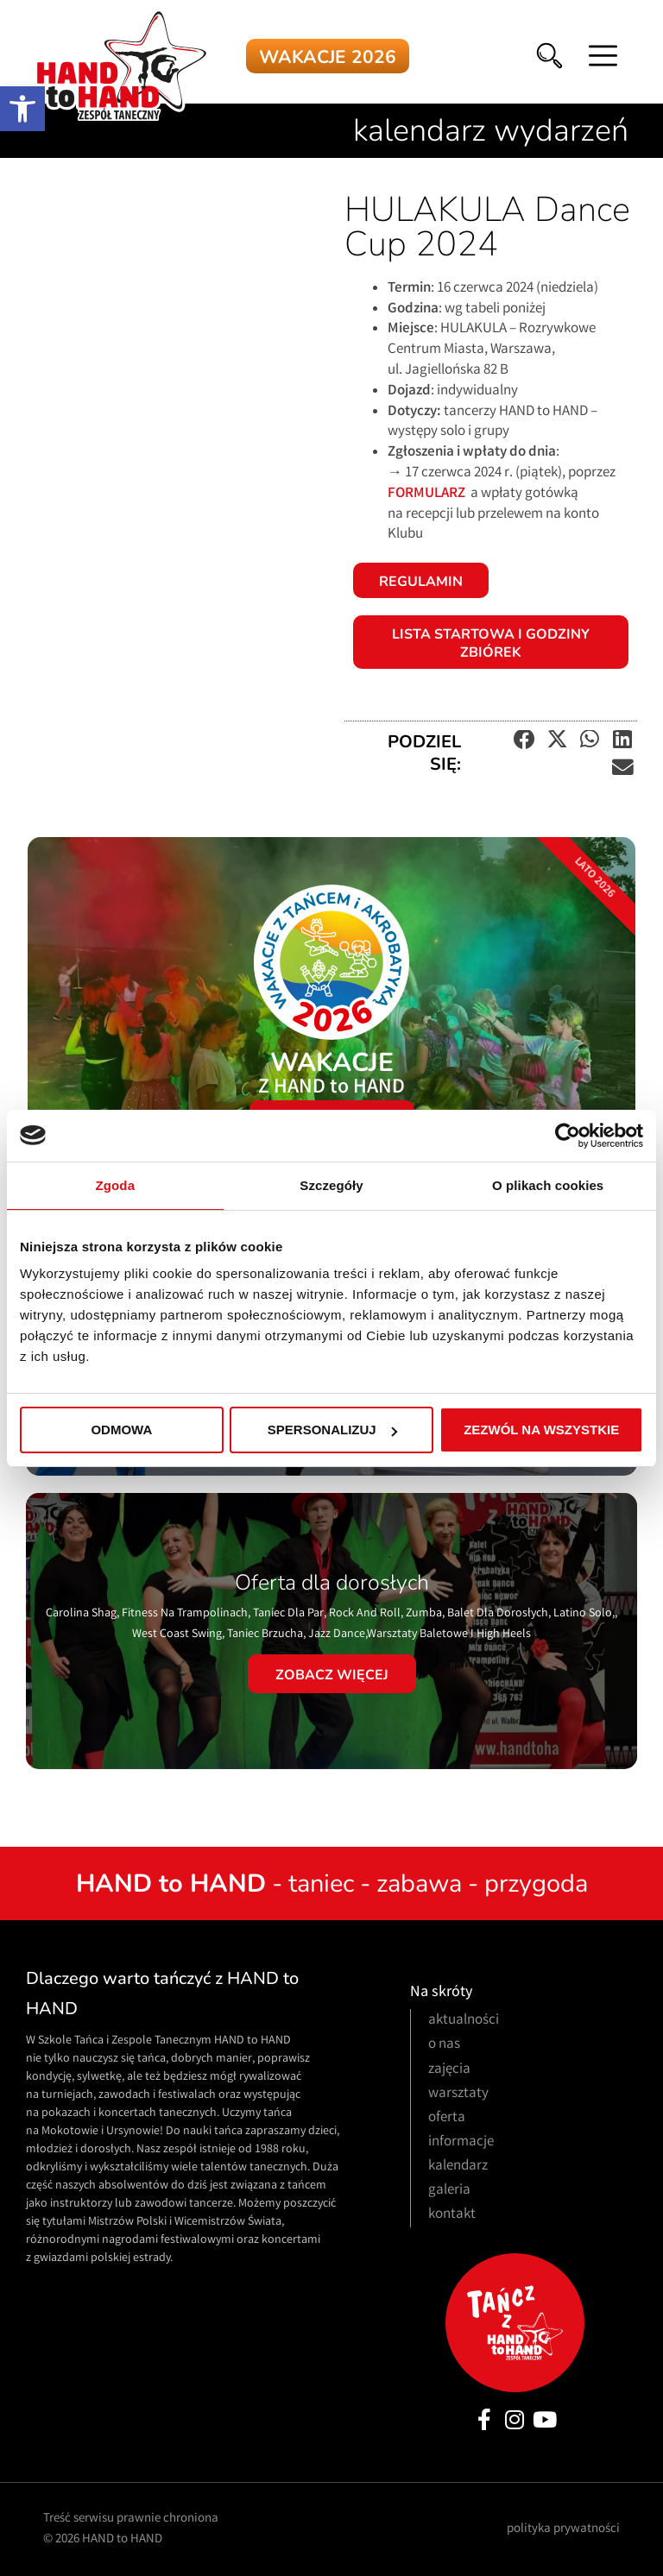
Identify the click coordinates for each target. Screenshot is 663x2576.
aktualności (463, 2020)
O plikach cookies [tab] (547, 1185)
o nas (444, 2045)
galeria (449, 2190)
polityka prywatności (563, 2529)
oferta (446, 2118)
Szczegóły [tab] (331, 1185)
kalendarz (458, 2166)
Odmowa (121, 1429)
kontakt (452, 2215)
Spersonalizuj (332, 1429)
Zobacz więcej (331, 1675)
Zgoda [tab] (116, 1185)
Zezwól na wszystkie (541, 1429)
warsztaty (458, 2094)
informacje (461, 2142)
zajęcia (449, 2070)
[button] (22, 108)
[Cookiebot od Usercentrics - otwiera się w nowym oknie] (567, 1136)
